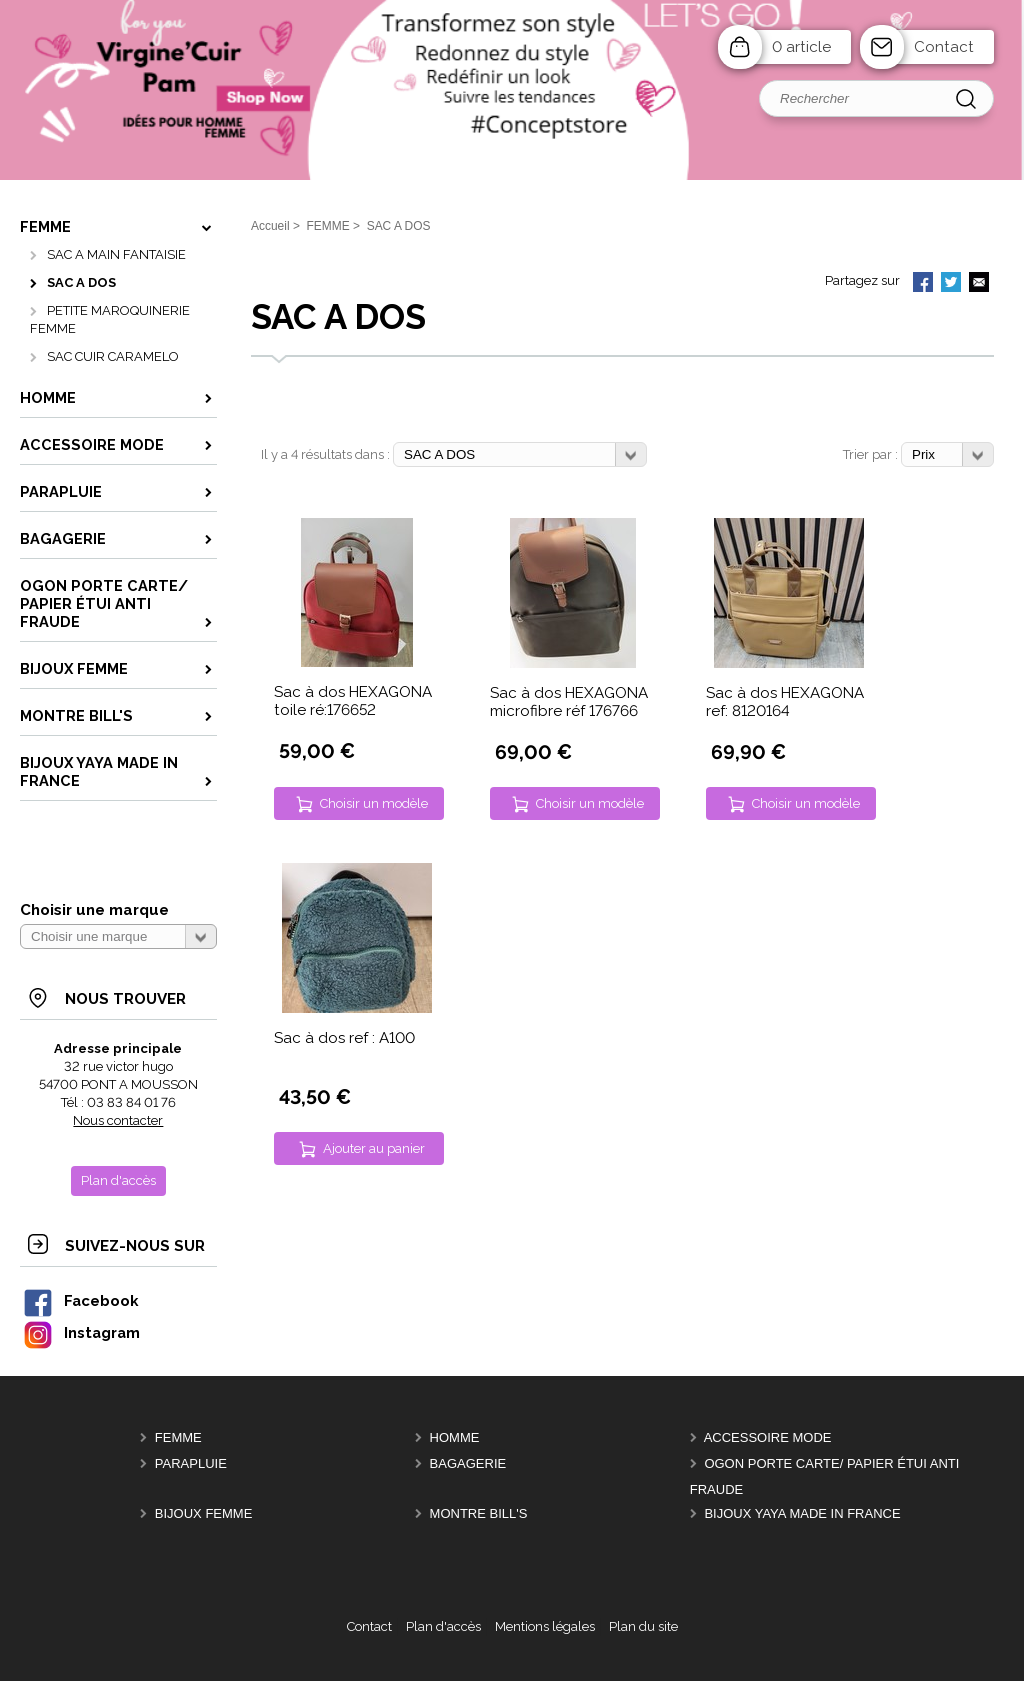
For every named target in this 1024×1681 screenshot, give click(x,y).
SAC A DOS (81, 282)
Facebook (80, 1300)
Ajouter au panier (374, 1148)
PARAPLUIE (191, 1463)
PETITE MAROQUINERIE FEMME (110, 319)
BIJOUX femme (204, 1513)
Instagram (81, 1332)
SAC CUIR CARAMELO (113, 356)
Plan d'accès (443, 1626)
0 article (801, 47)
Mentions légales (545, 1626)
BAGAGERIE (468, 1463)
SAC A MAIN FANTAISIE (116, 254)
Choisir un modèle (374, 803)
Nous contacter (118, 1120)
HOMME (455, 1437)
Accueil (270, 226)
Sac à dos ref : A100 (344, 1038)
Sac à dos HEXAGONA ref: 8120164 (785, 702)
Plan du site (643, 1626)
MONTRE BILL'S (479, 1513)
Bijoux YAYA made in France (802, 1513)
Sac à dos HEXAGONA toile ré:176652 (353, 701)
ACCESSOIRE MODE (768, 1437)
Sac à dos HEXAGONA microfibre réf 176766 (569, 702)
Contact (944, 47)
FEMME (178, 1437)
